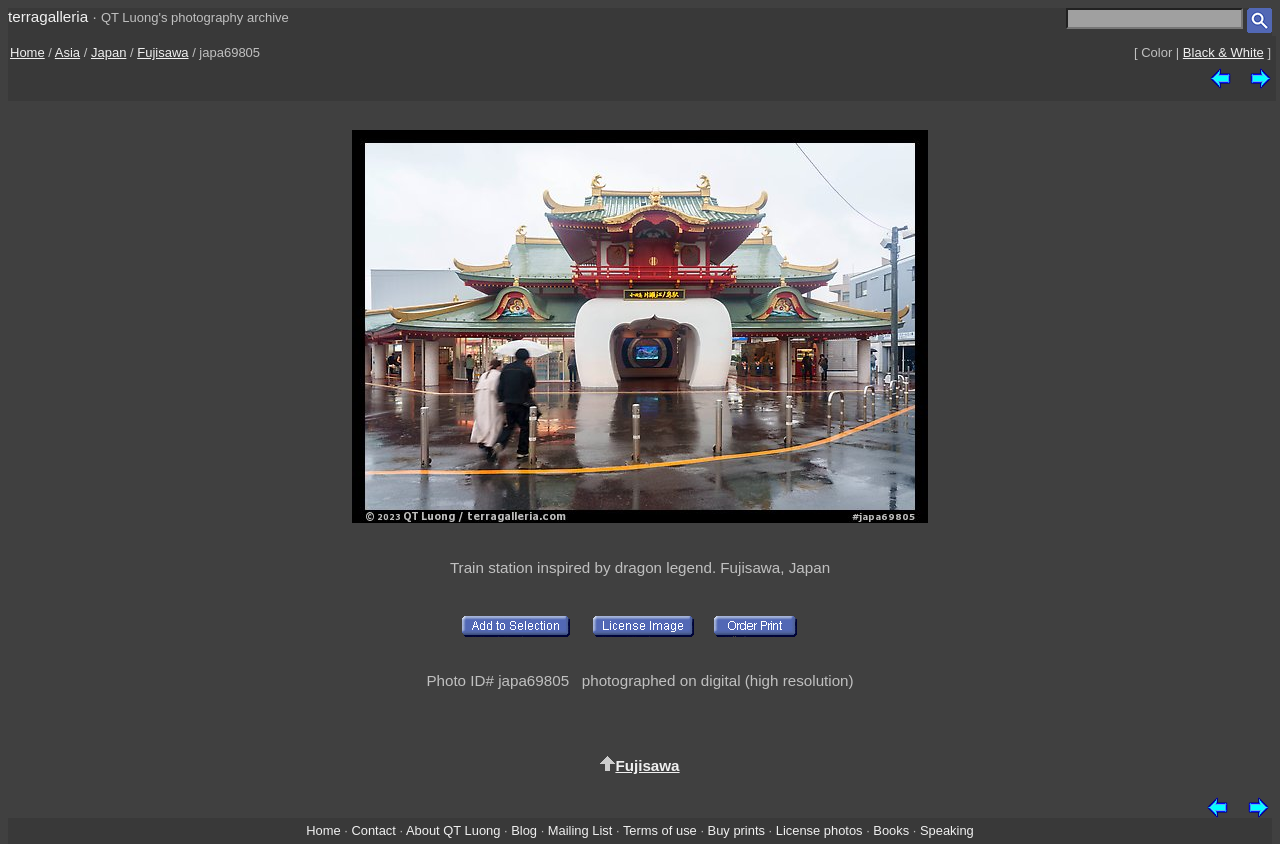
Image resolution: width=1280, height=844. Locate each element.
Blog (524, 830)
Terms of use (660, 830)
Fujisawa (162, 52)
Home (27, 52)
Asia (67, 52)
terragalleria (48, 16)
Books (891, 830)
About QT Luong (453, 830)
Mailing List (580, 830)
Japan (108, 52)
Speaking (947, 830)
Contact (373, 830)
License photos (819, 830)
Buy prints (736, 830)
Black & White (1223, 52)
